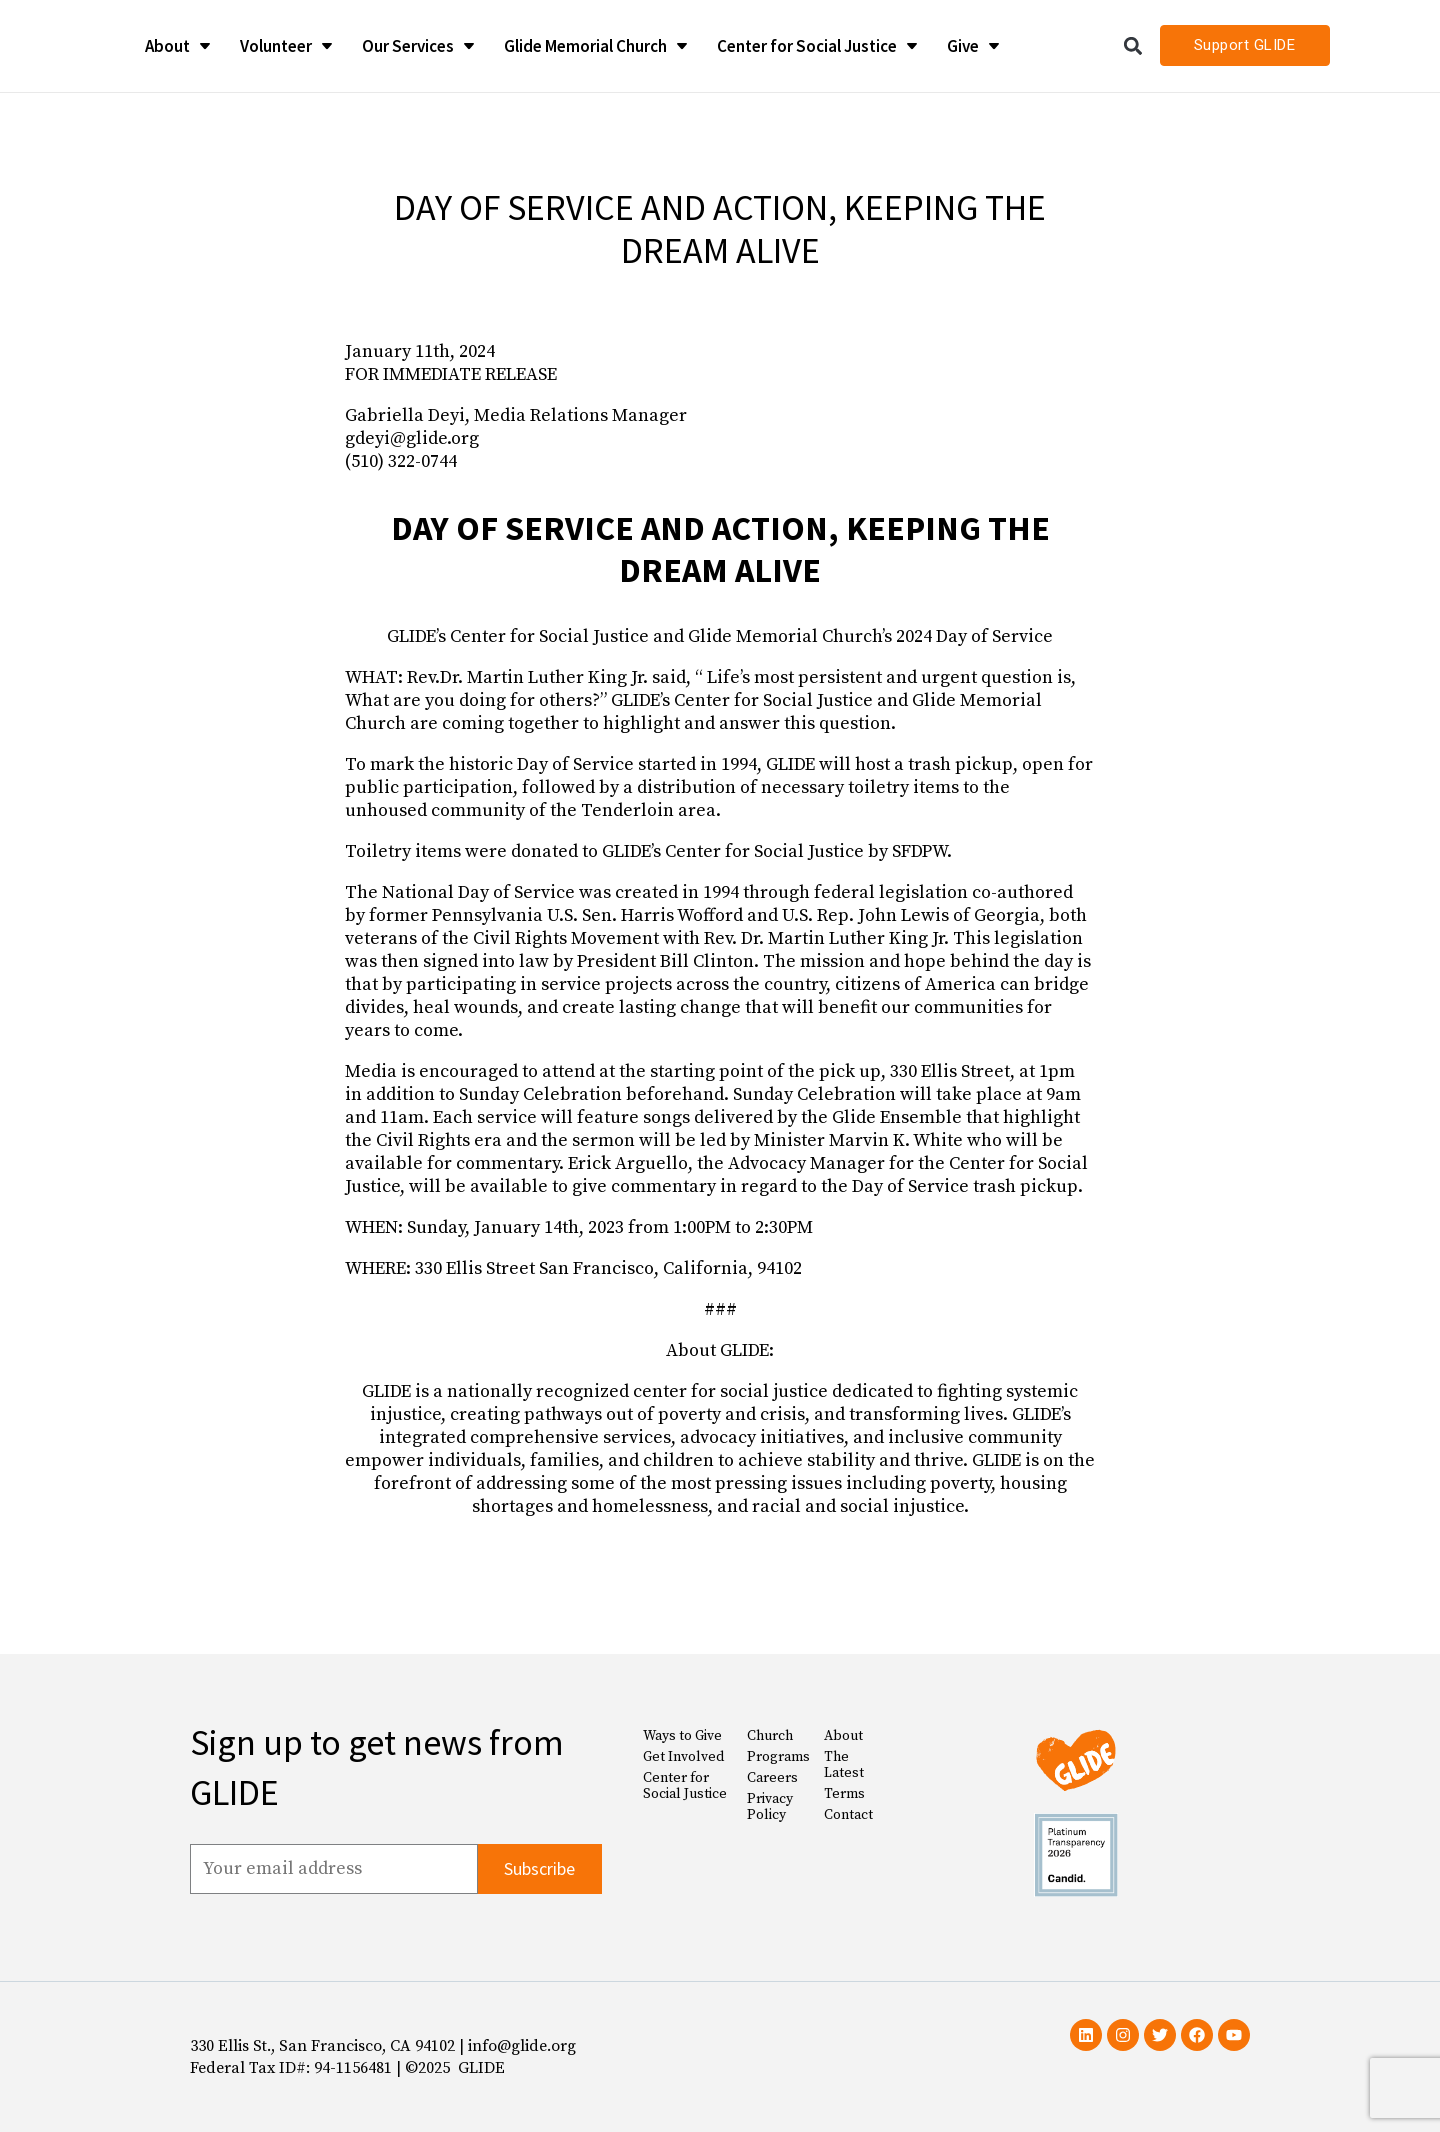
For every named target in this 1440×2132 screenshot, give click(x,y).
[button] (1133, 45)
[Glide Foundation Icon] (60, 46)
